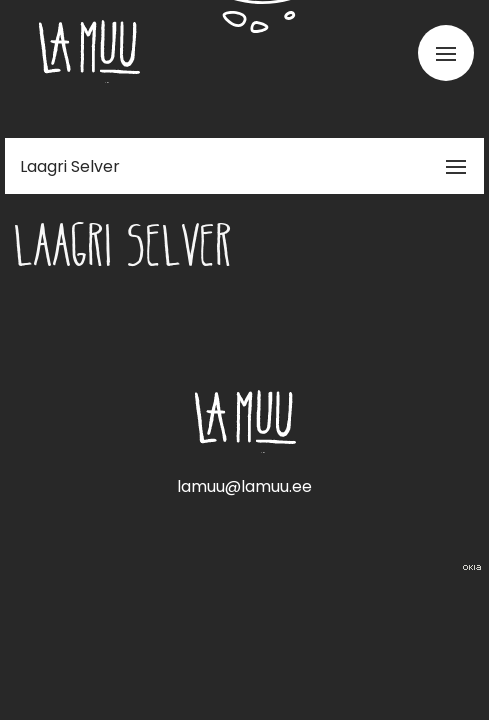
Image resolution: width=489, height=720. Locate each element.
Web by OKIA (472, 567)
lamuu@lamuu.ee (244, 486)
